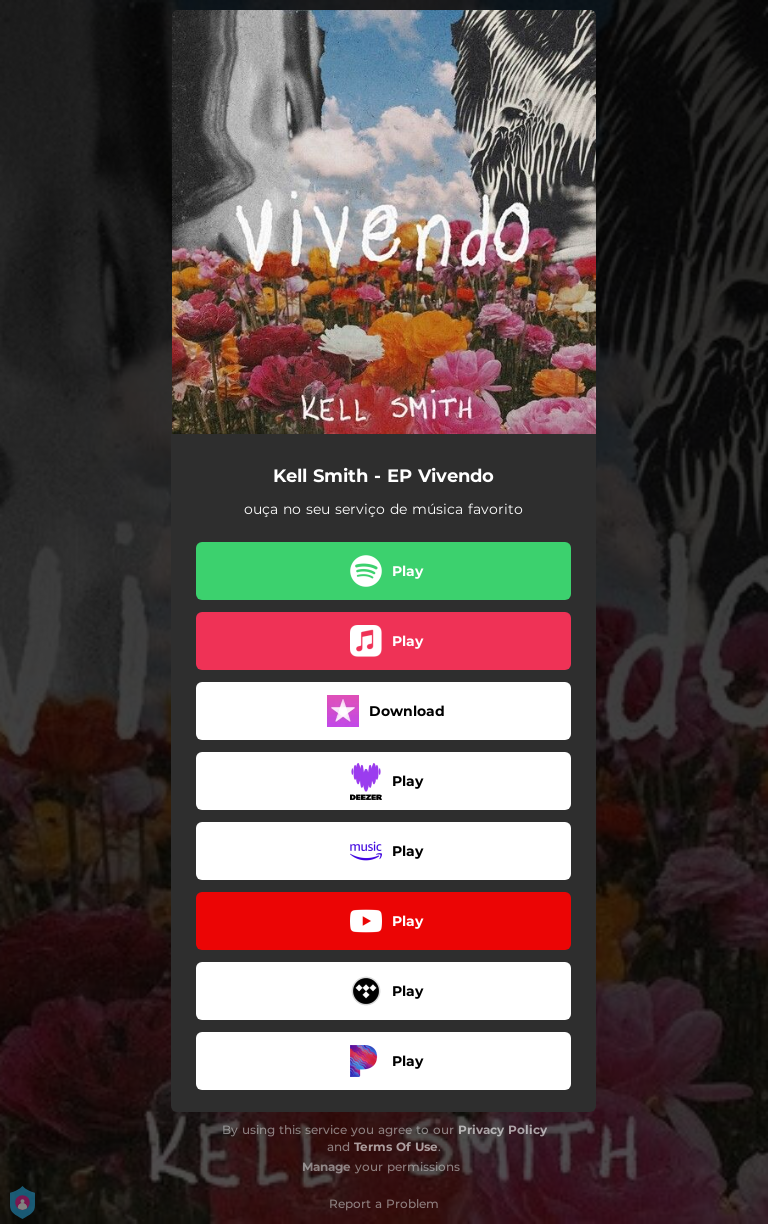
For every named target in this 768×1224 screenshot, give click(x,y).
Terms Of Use (396, 1146)
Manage (326, 1166)
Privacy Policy (502, 1129)
